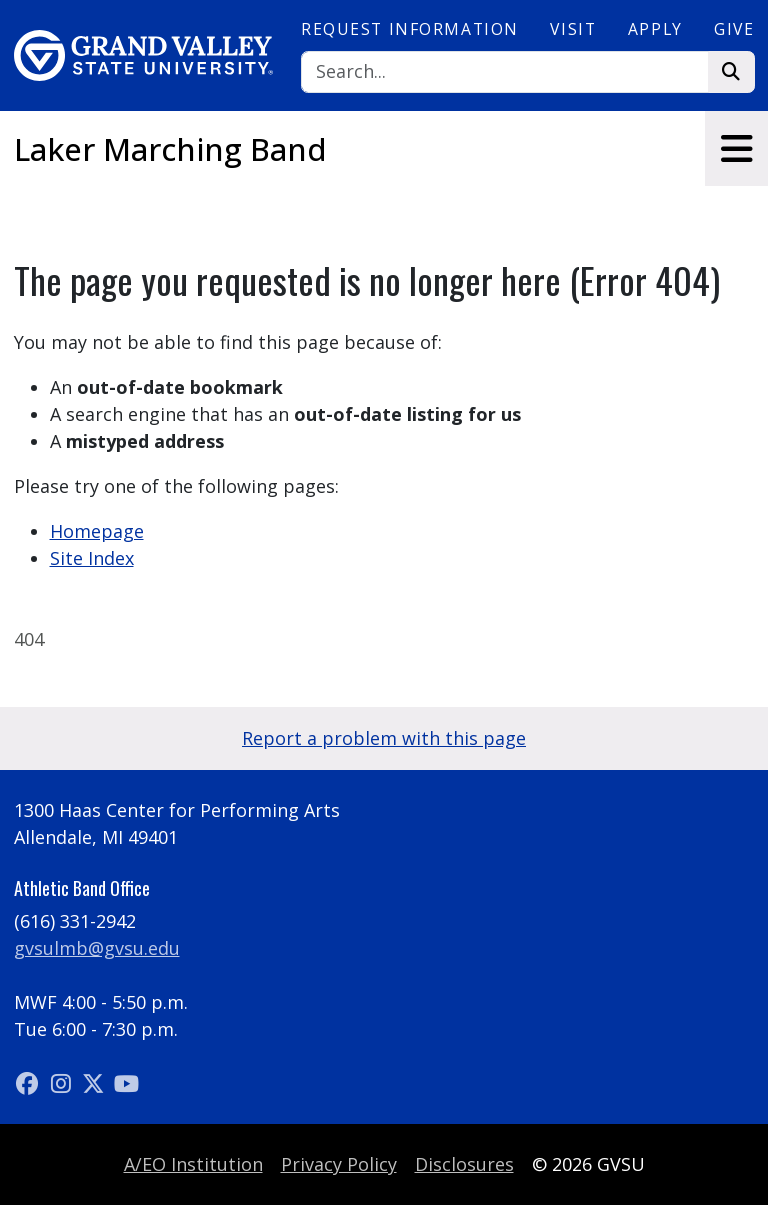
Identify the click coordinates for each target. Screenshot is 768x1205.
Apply (655, 29)
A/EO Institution (193, 1164)
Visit (573, 29)
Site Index (92, 558)
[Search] (505, 72)
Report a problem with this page (384, 738)
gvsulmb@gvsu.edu (97, 948)
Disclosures (464, 1164)
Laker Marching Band (170, 149)
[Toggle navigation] (736, 148)
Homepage (97, 531)
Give (734, 29)
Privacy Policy (339, 1164)
